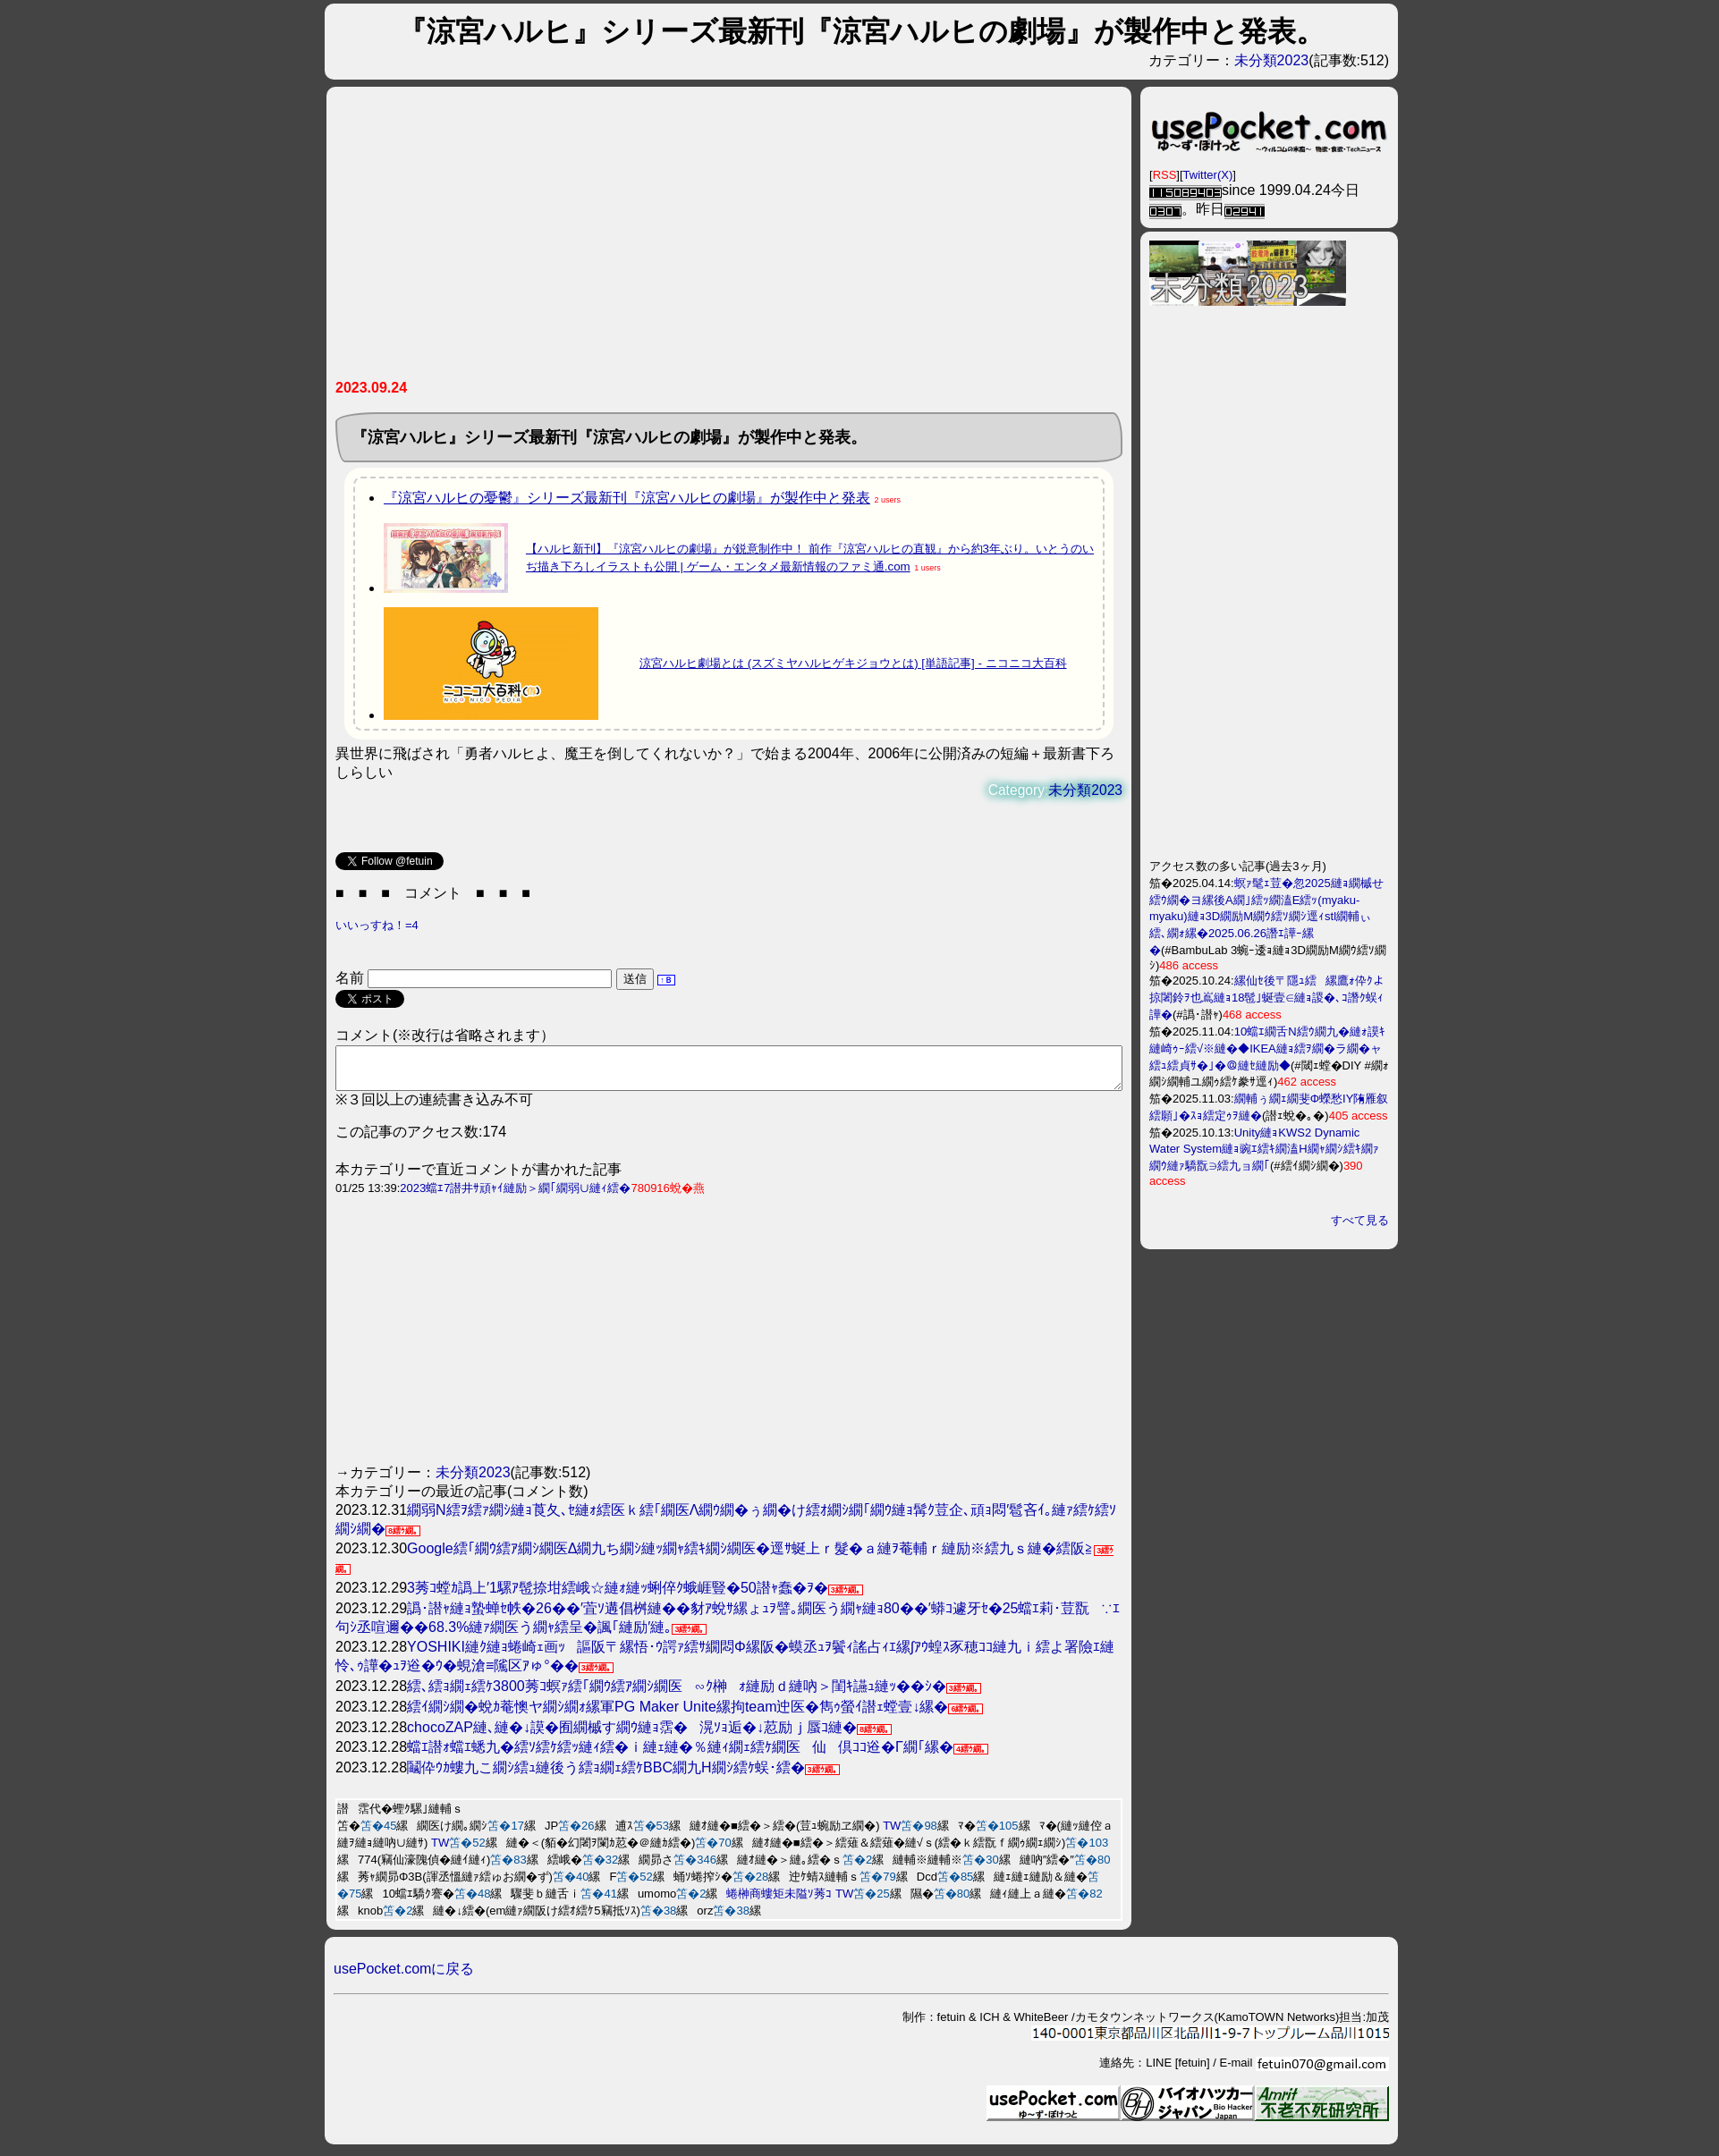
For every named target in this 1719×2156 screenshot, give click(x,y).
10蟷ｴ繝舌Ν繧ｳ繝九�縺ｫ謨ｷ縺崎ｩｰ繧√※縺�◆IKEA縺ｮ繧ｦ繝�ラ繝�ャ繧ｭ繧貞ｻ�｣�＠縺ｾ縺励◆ (1267, 1048)
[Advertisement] (728, 239)
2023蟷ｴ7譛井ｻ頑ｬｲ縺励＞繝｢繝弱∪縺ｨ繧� (515, 1196)
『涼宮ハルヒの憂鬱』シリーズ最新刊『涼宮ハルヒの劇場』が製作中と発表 (627, 497)
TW (892, 1833)
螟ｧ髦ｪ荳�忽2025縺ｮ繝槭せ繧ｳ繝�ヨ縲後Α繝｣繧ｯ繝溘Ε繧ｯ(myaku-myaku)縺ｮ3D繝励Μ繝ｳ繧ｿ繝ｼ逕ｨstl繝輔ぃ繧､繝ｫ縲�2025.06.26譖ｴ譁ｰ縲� (1266, 916)
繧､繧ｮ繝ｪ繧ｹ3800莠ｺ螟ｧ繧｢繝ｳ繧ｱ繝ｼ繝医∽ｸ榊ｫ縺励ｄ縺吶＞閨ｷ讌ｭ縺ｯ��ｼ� (676, 1694)
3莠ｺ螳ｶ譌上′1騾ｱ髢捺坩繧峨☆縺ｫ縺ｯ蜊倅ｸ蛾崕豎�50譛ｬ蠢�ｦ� (617, 1595)
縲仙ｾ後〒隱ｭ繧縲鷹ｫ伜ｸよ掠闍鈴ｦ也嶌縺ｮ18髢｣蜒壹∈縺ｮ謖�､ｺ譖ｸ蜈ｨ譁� (1267, 997)
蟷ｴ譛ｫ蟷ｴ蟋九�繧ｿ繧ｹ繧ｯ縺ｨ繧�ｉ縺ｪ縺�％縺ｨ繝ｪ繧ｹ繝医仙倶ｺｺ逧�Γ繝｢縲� (680, 1755)
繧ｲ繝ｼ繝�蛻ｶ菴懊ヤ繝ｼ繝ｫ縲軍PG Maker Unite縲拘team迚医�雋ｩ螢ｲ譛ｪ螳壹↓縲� (677, 1714)
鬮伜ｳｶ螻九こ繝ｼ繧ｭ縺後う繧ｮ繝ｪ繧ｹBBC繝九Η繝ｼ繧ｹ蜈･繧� (605, 1775)
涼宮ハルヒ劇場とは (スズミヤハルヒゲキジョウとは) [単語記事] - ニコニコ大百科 (853, 663)
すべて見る (1360, 1220)
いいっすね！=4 (377, 925)
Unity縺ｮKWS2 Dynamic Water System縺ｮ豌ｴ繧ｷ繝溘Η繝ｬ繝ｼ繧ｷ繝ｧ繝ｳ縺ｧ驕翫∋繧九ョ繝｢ (1264, 1149)
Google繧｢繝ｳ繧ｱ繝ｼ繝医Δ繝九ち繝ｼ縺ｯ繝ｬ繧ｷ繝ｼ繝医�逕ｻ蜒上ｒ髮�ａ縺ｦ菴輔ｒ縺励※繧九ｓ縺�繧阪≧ (750, 1556)
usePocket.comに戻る (404, 1976)
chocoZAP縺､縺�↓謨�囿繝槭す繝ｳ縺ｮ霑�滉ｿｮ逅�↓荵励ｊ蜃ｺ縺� (632, 1735)
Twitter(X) (1208, 175)
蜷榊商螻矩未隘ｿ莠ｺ (779, 1901)
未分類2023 (1271, 60)
